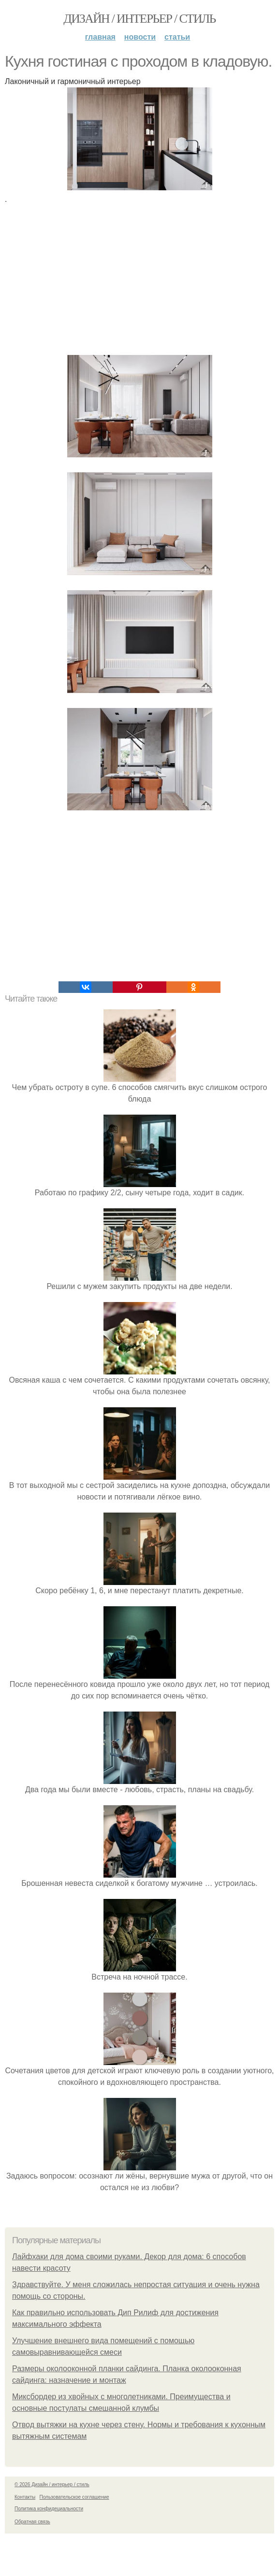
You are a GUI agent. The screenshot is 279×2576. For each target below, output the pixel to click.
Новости (140, 37)
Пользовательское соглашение (74, 2497)
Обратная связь (32, 2521)
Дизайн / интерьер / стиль (139, 19)
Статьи (177, 37)
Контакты (25, 2497)
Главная (100, 37)
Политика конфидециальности (49, 2508)
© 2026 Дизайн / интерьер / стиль (52, 2484)
